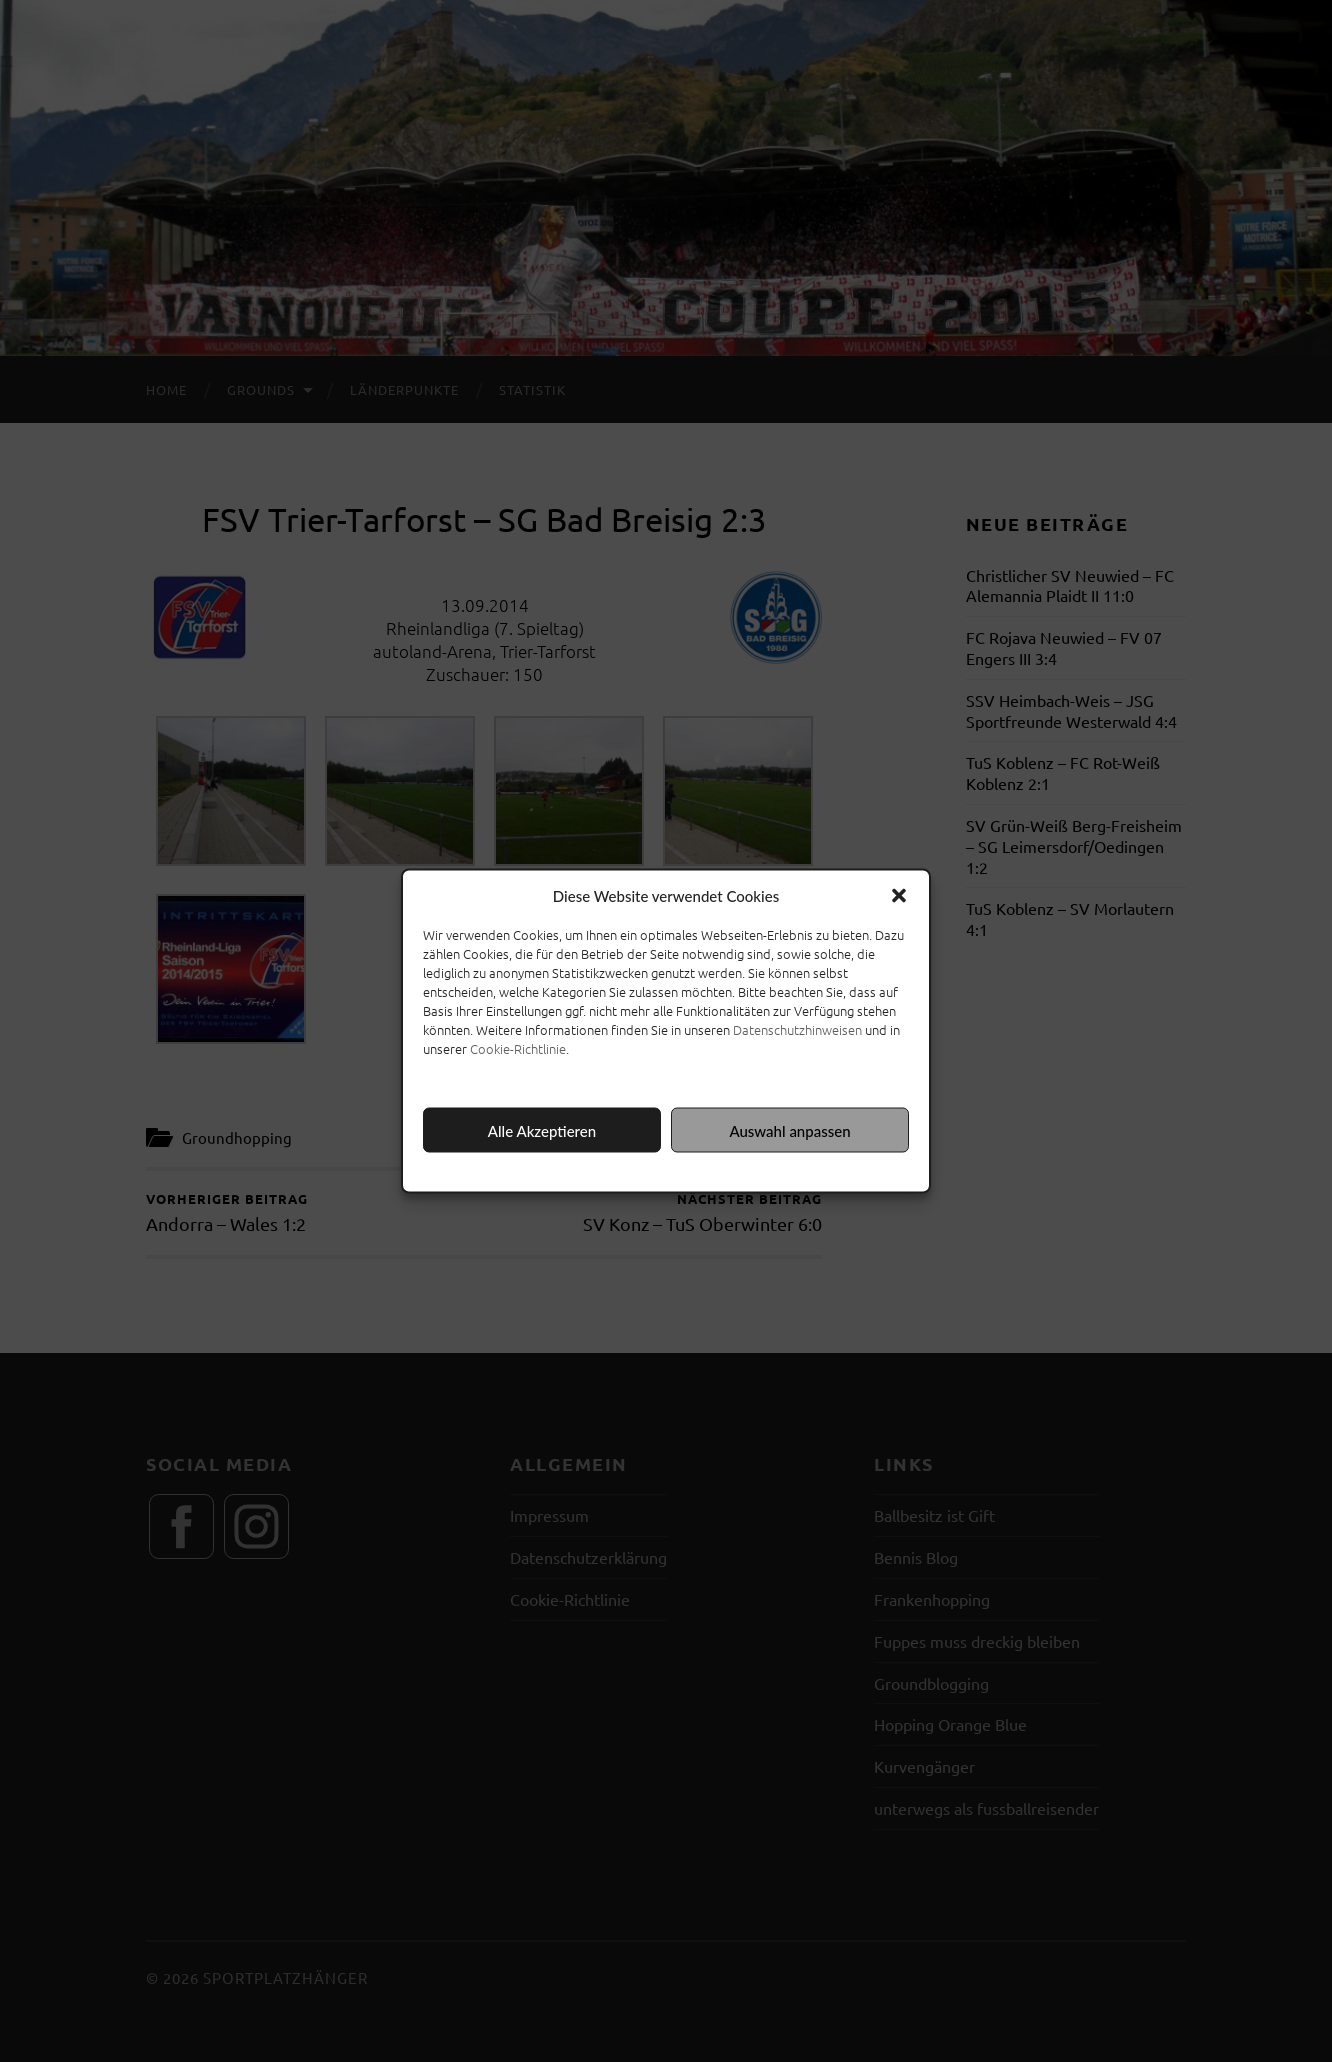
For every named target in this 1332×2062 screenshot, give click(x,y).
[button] (899, 896)
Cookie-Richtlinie (518, 1048)
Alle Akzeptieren (542, 1130)
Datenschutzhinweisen (797, 1029)
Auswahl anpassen (789, 1130)
